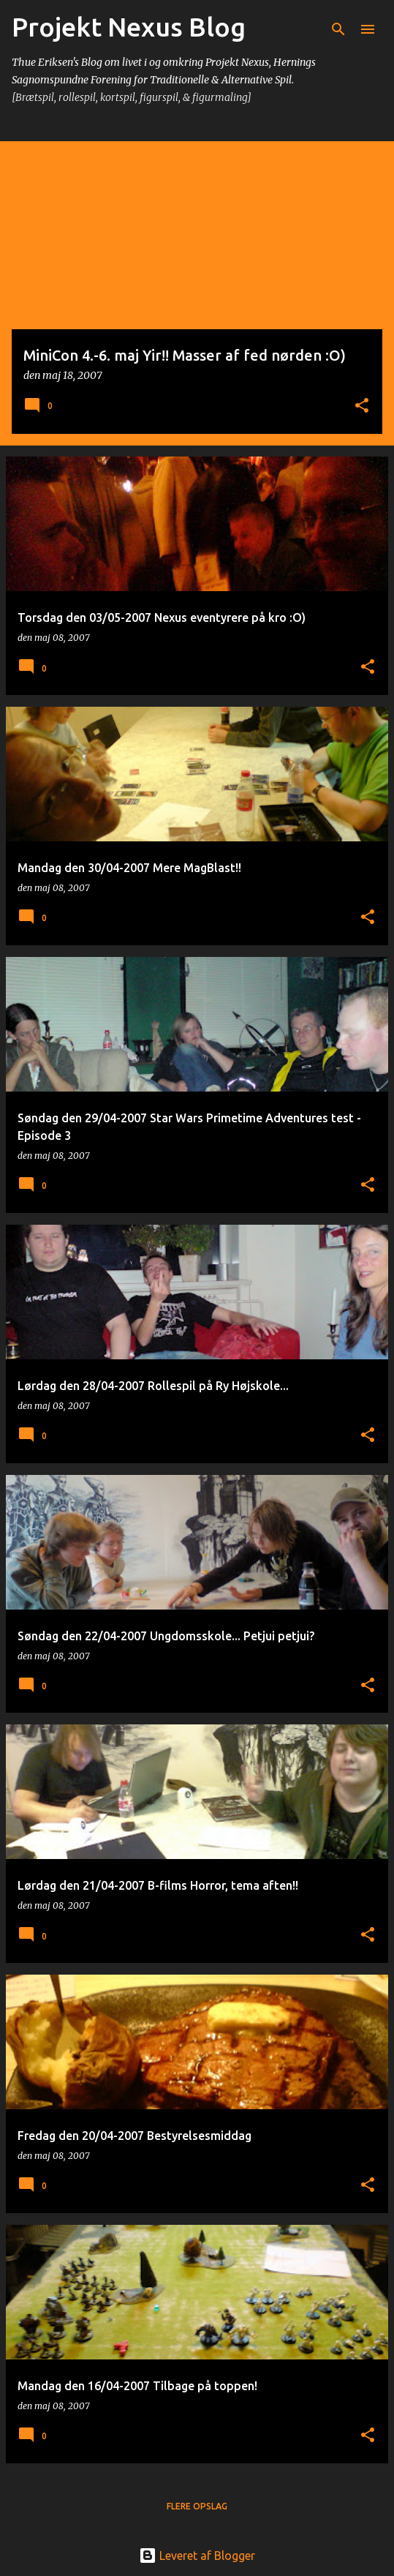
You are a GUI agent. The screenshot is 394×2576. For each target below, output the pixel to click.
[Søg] (338, 29)
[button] (362, 406)
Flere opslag (197, 2506)
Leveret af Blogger (197, 2555)
